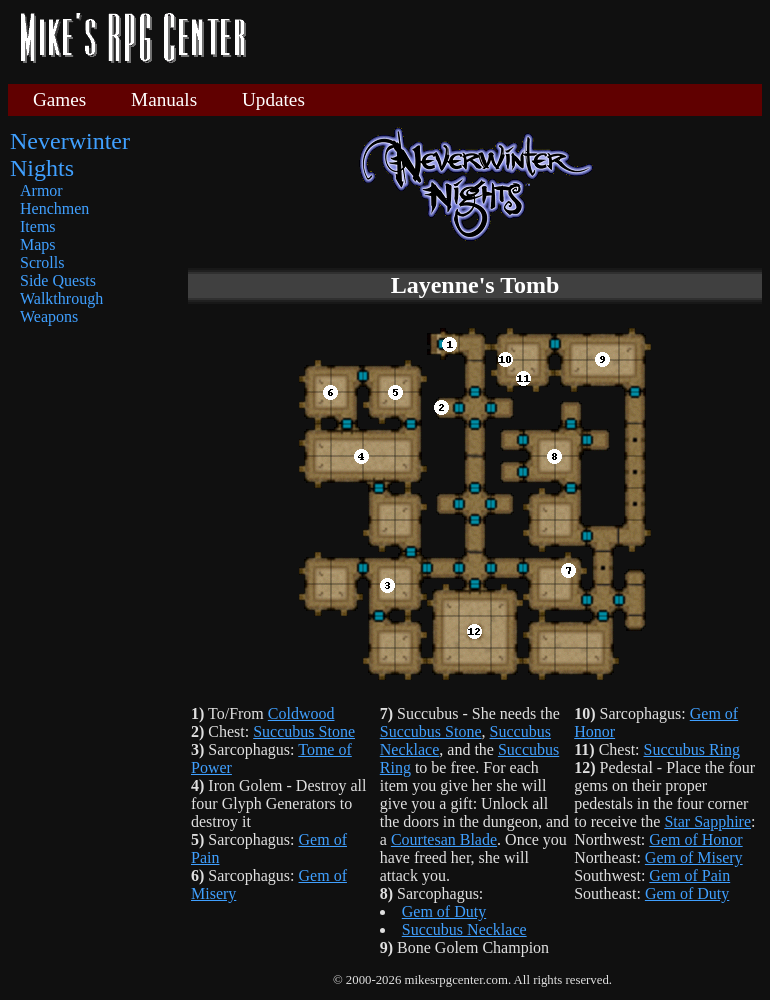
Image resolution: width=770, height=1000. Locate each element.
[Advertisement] (512, 40)
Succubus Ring (692, 749)
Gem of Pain (689, 875)
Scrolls (42, 262)
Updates (273, 99)
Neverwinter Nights (70, 154)
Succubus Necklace (464, 929)
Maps (38, 244)
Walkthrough (61, 298)
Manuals (164, 99)
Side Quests (58, 280)
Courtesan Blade (444, 839)
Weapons (49, 316)
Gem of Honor (695, 839)
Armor (41, 190)
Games (59, 99)
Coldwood (301, 713)
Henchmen (54, 208)
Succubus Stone (304, 731)
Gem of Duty (444, 911)
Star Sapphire (707, 821)
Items (38, 226)
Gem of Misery (694, 857)
